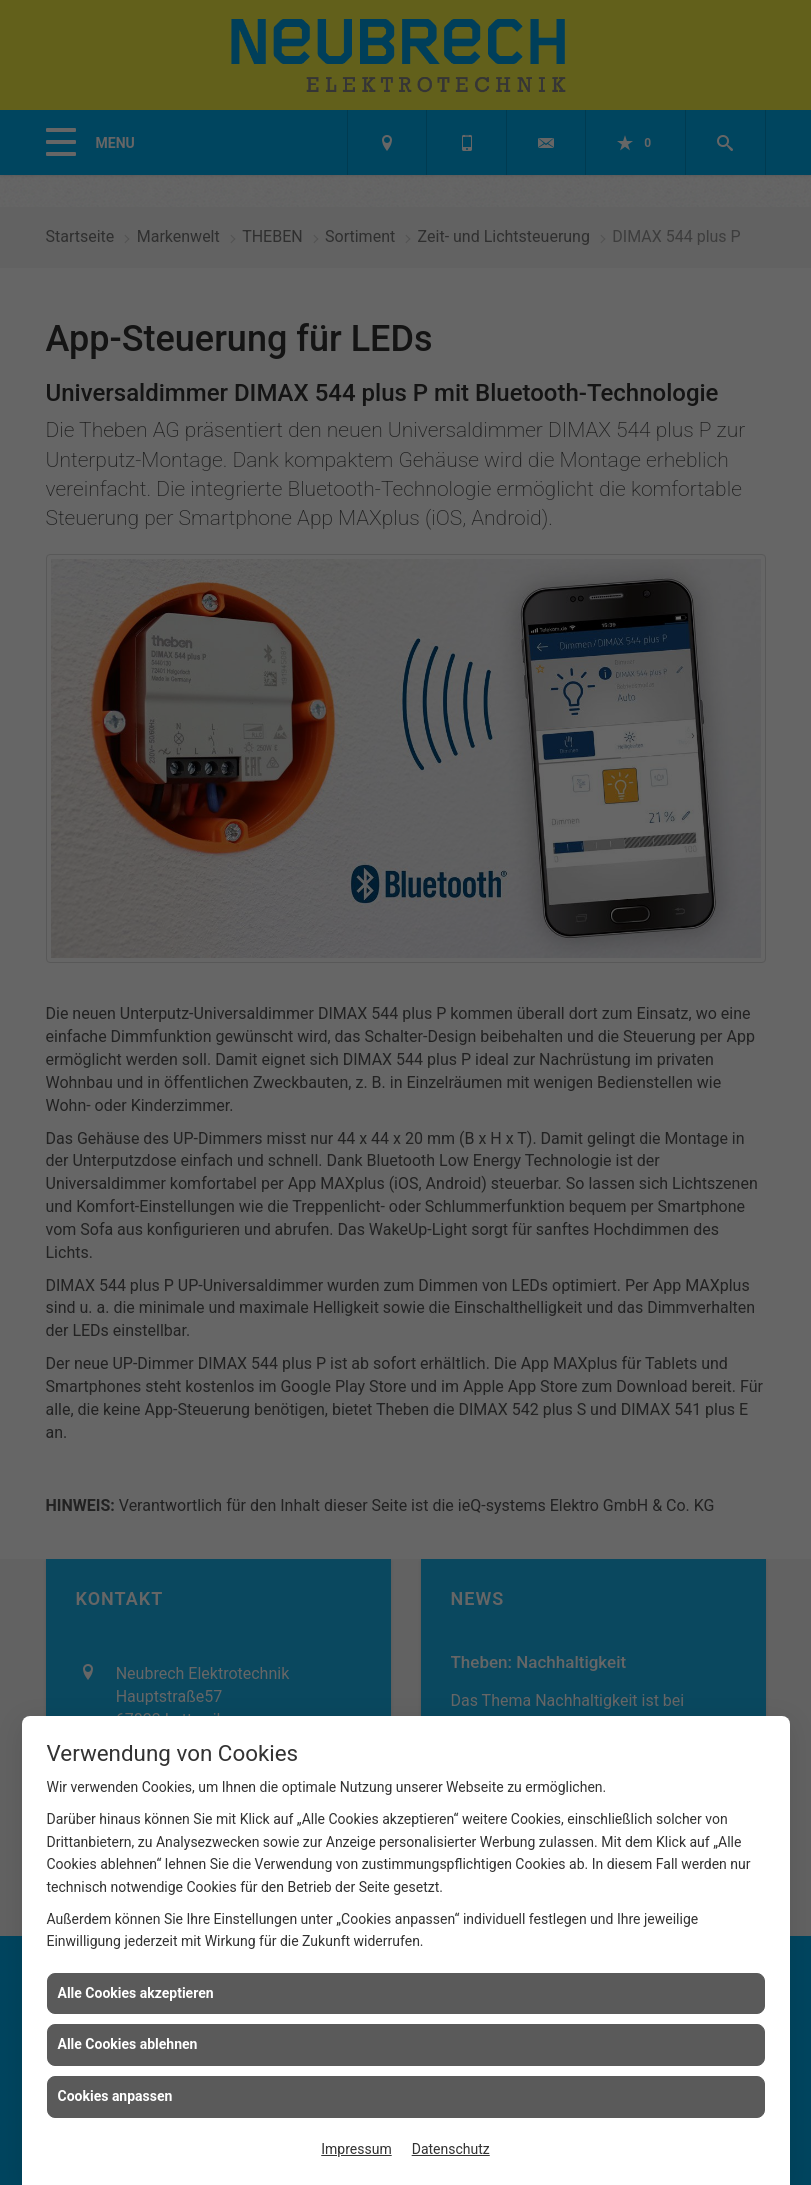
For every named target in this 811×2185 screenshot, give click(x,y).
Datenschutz (451, 2149)
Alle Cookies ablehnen (128, 2044)
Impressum (356, 2149)
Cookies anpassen (115, 2096)
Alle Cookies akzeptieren (136, 1993)
